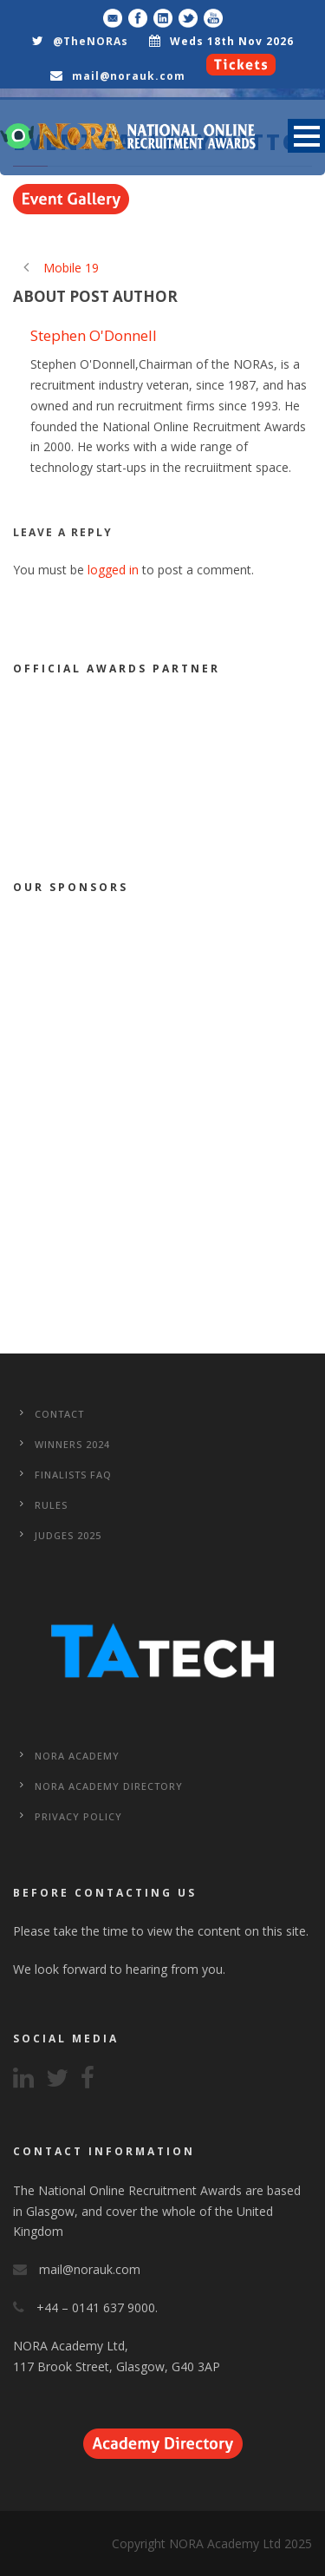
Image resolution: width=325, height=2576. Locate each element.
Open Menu (306, 136)
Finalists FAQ (73, 1474)
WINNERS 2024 (72, 1444)
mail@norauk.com (128, 76)
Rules (51, 1504)
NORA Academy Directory (109, 1786)
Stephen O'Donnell (93, 335)
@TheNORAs (90, 41)
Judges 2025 (68, 1535)
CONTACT (59, 1413)
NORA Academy (77, 1755)
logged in (113, 569)
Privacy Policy (78, 1816)
